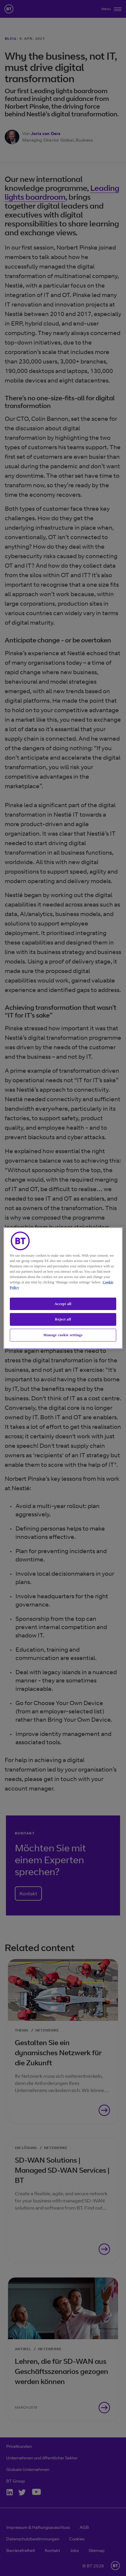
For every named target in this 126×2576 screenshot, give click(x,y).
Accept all (63, 1304)
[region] (63, 1288)
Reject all (63, 1319)
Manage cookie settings (63, 1335)
